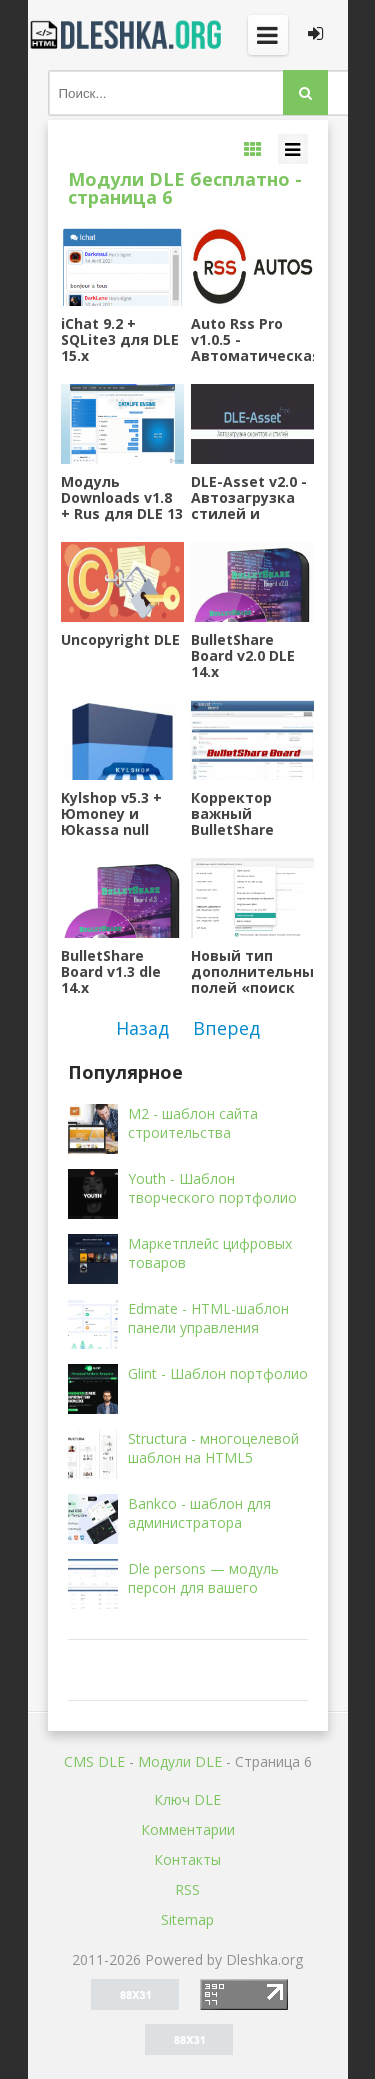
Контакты (187, 1859)
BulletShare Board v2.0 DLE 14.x (243, 656)
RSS (187, 1889)
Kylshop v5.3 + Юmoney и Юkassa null (111, 814)
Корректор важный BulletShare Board (232, 814)
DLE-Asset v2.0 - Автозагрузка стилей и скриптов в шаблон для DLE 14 (252, 498)
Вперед (226, 1028)
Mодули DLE (180, 1761)
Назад (142, 1028)
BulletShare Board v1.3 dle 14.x (111, 972)
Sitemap (187, 1919)
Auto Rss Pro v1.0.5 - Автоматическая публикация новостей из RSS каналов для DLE (252, 340)
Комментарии (188, 1829)
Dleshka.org (128, 35)
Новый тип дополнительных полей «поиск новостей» (252, 972)
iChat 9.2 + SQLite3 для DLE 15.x (120, 340)
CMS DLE (94, 1761)
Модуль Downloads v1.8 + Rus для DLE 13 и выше (122, 498)
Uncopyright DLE (120, 640)
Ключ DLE (187, 1799)
